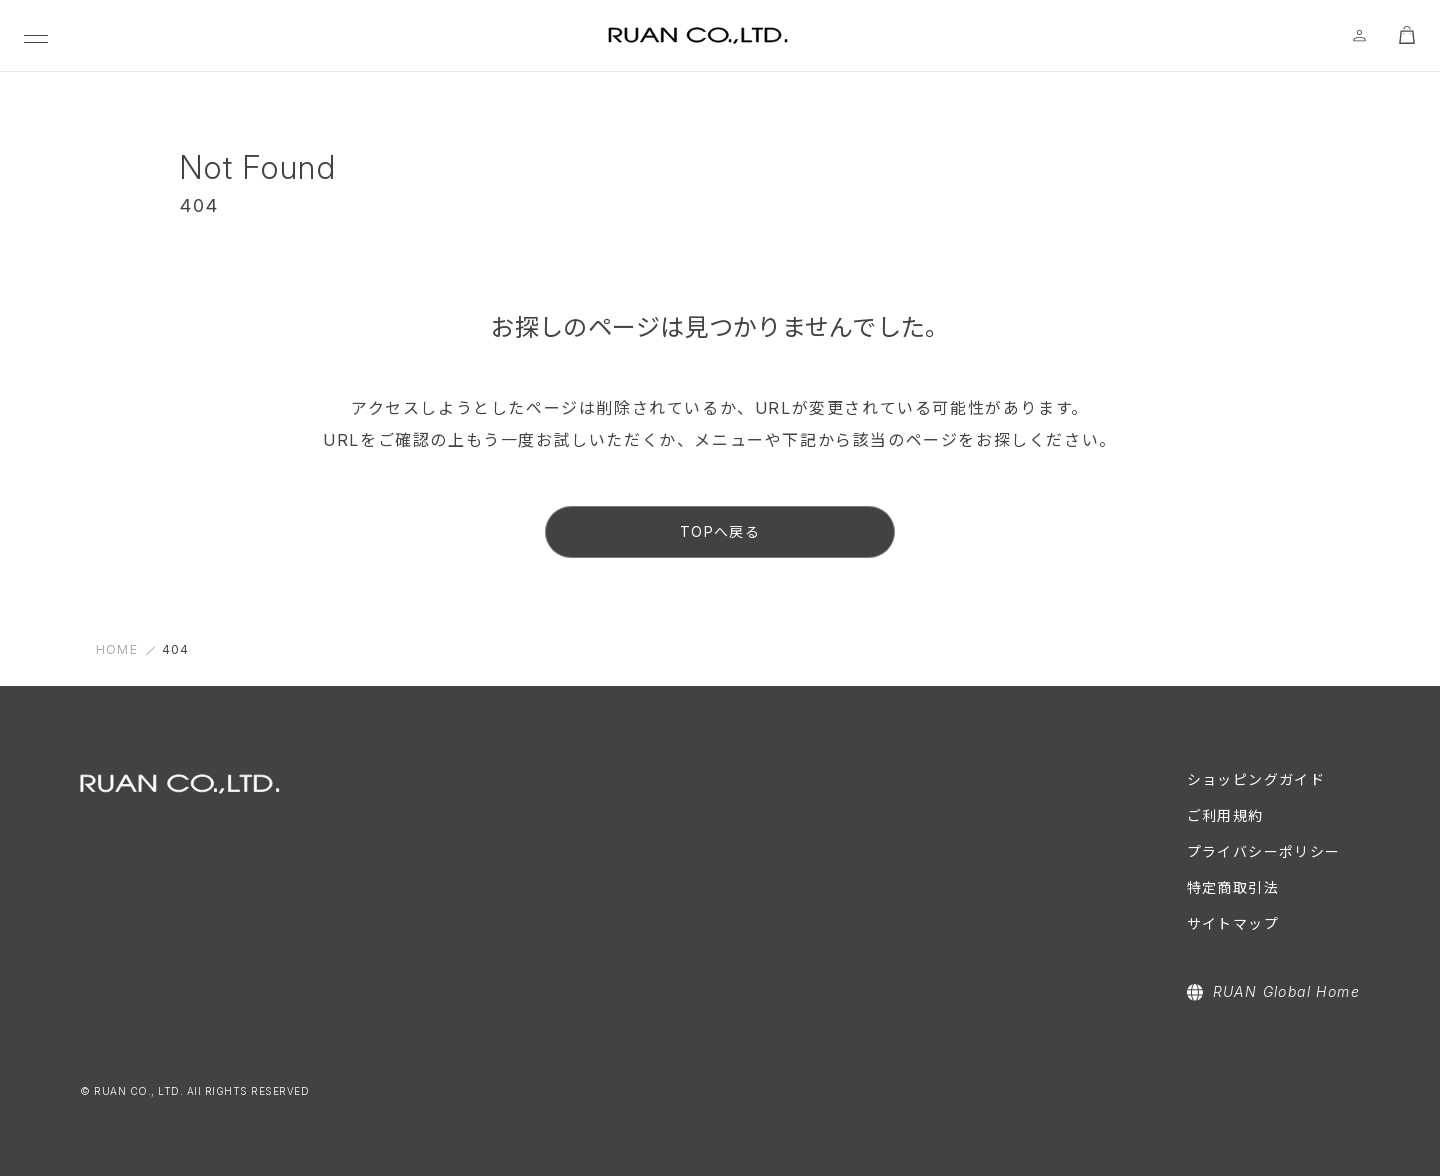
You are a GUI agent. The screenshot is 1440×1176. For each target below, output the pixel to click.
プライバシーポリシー (1264, 851)
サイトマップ (1233, 923)
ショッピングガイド (1256, 779)
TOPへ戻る (720, 531)
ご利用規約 (1225, 815)
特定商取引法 (1233, 887)
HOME (117, 649)
